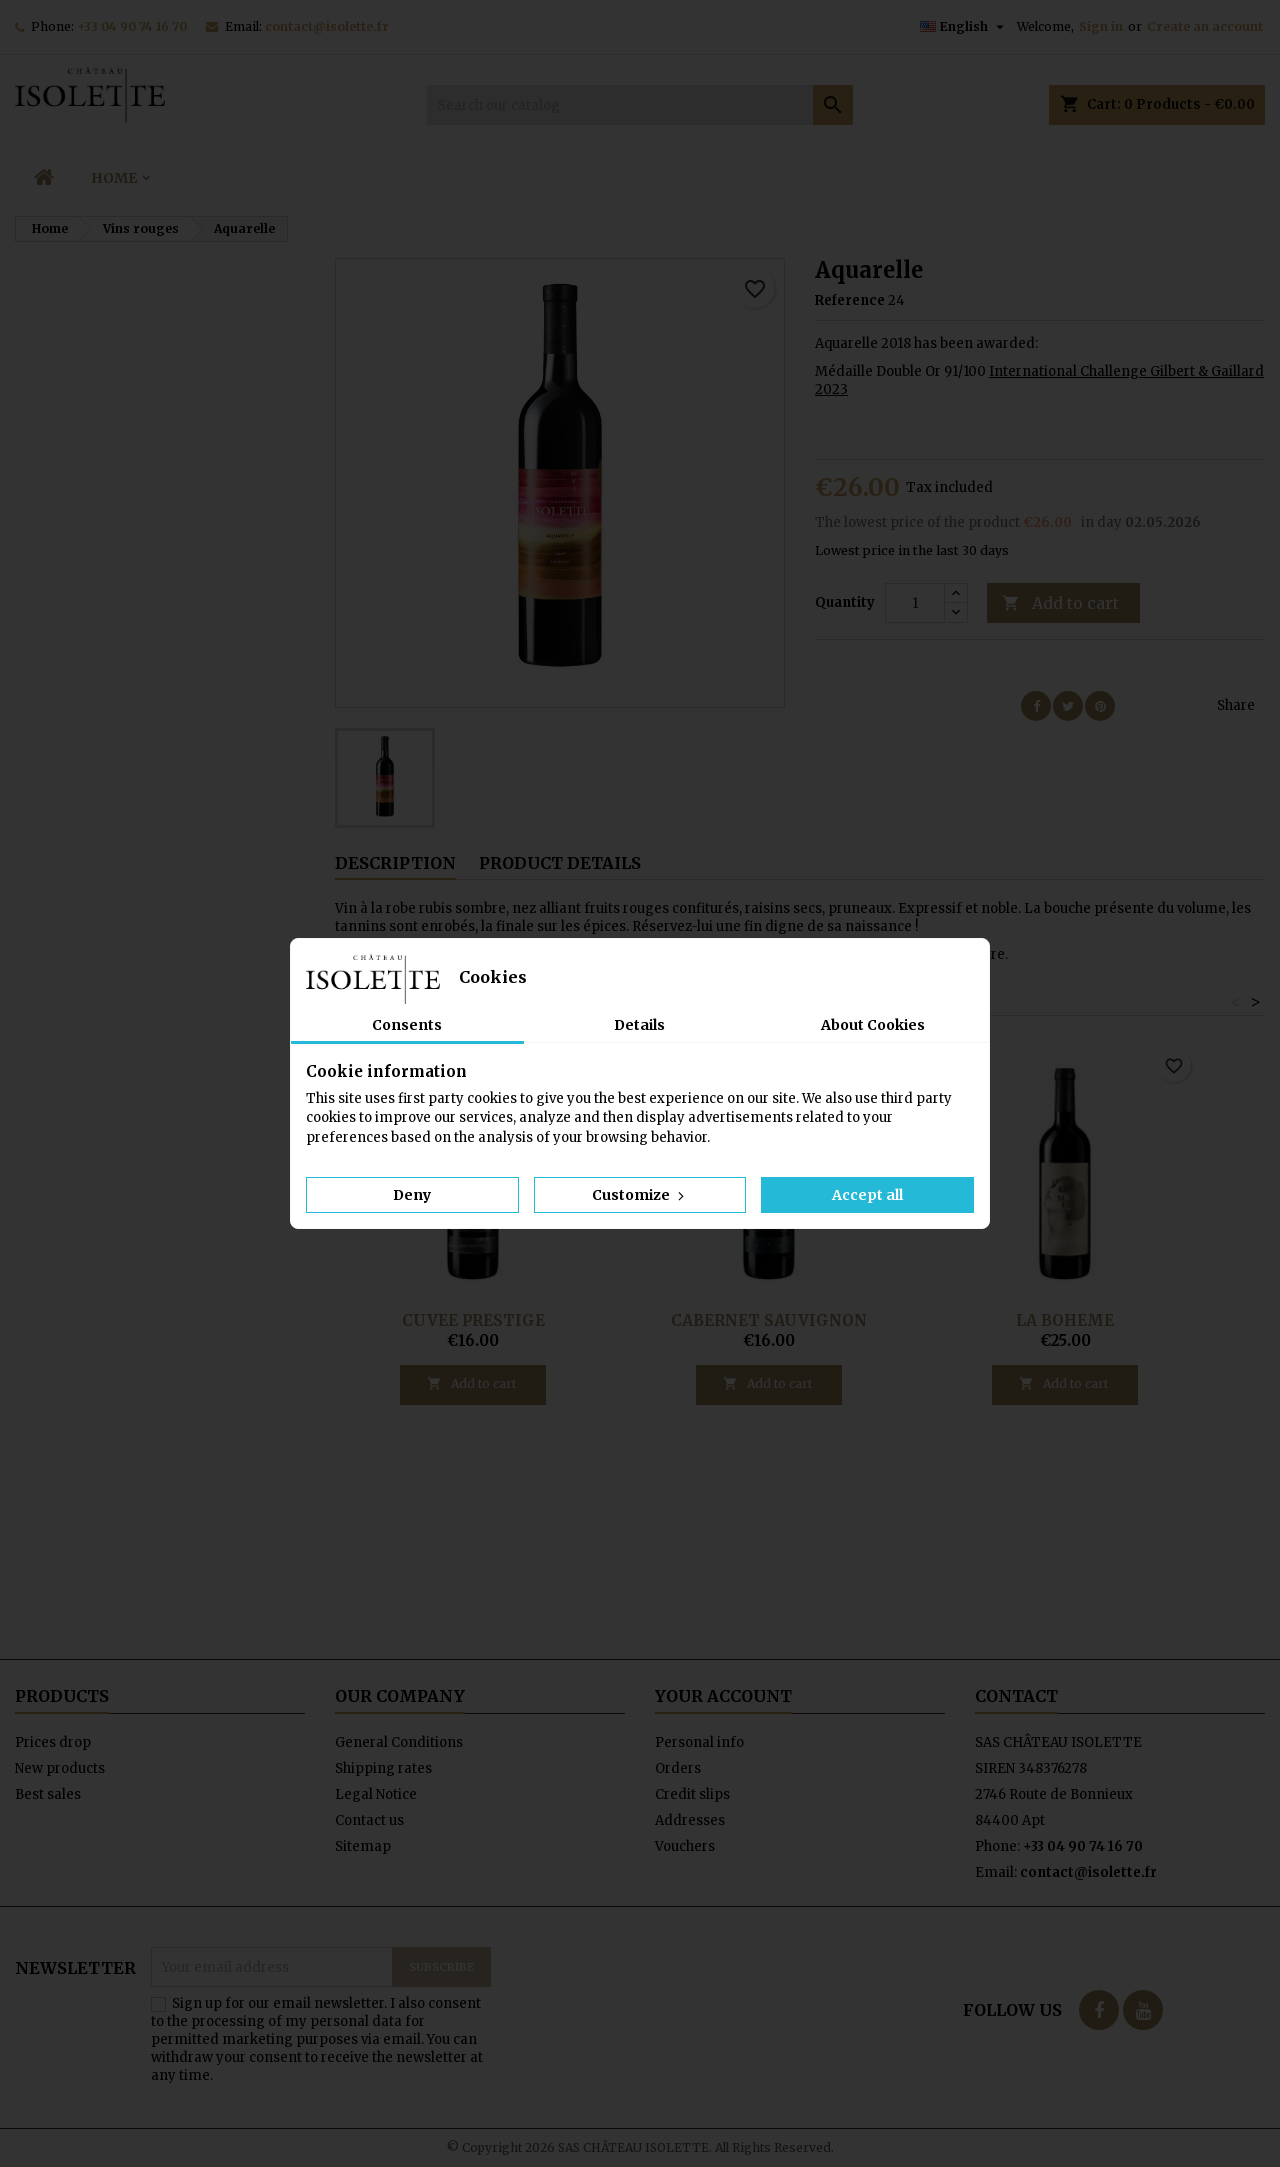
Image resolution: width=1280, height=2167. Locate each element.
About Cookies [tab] (873, 1025)
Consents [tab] (407, 1025)
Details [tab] (639, 1025)
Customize (640, 1195)
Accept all (867, 1195)
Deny (412, 1195)
